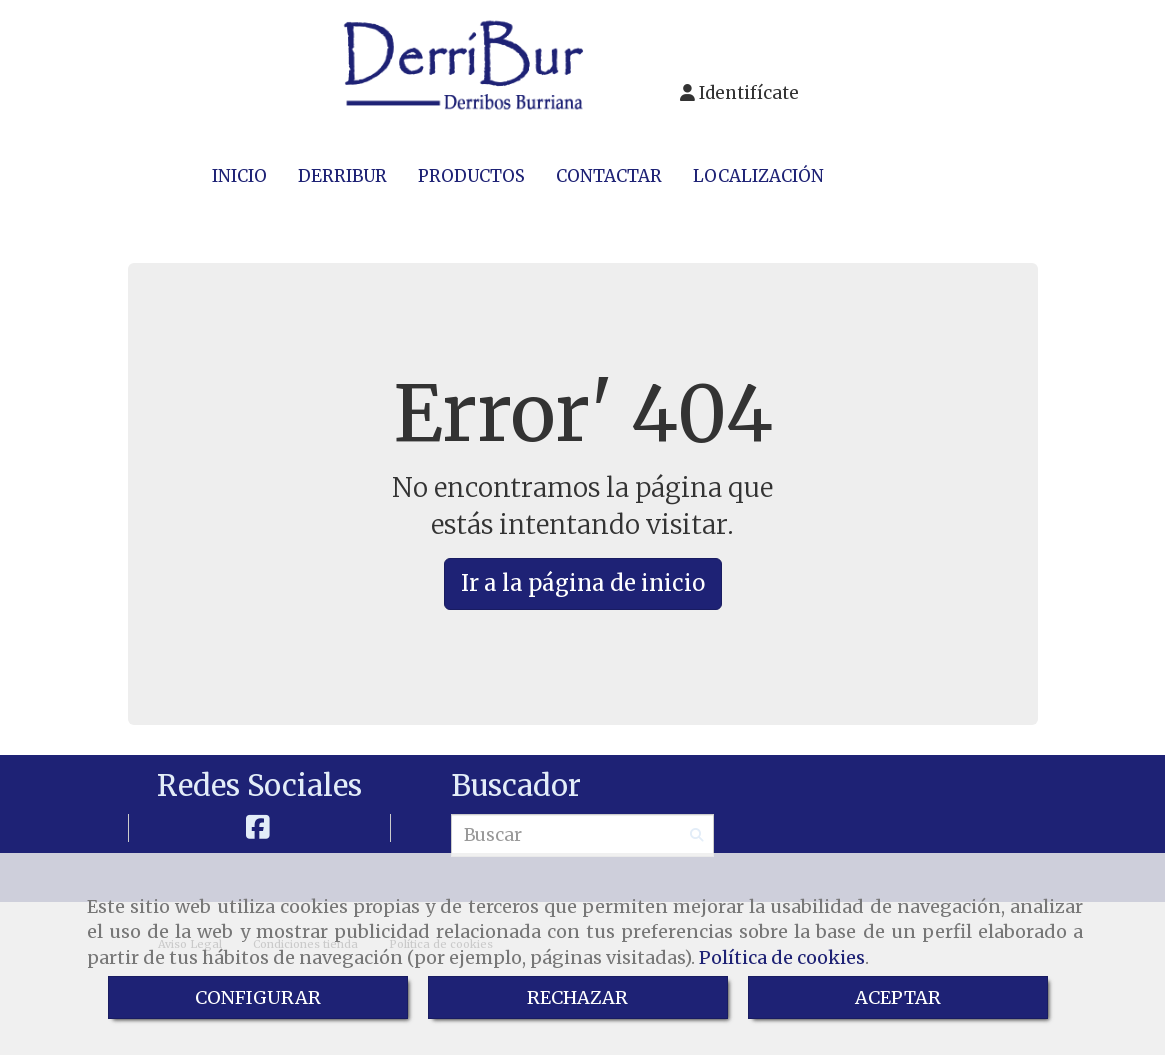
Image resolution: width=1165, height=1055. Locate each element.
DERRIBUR (342, 176)
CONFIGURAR (258, 997)
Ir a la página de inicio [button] (583, 583)
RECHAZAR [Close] (577, 997)
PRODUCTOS (471, 176)
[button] (739, 89)
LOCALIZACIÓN (758, 176)
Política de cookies (782, 957)
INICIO (239, 176)
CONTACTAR (609, 176)
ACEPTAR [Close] (898, 997)
